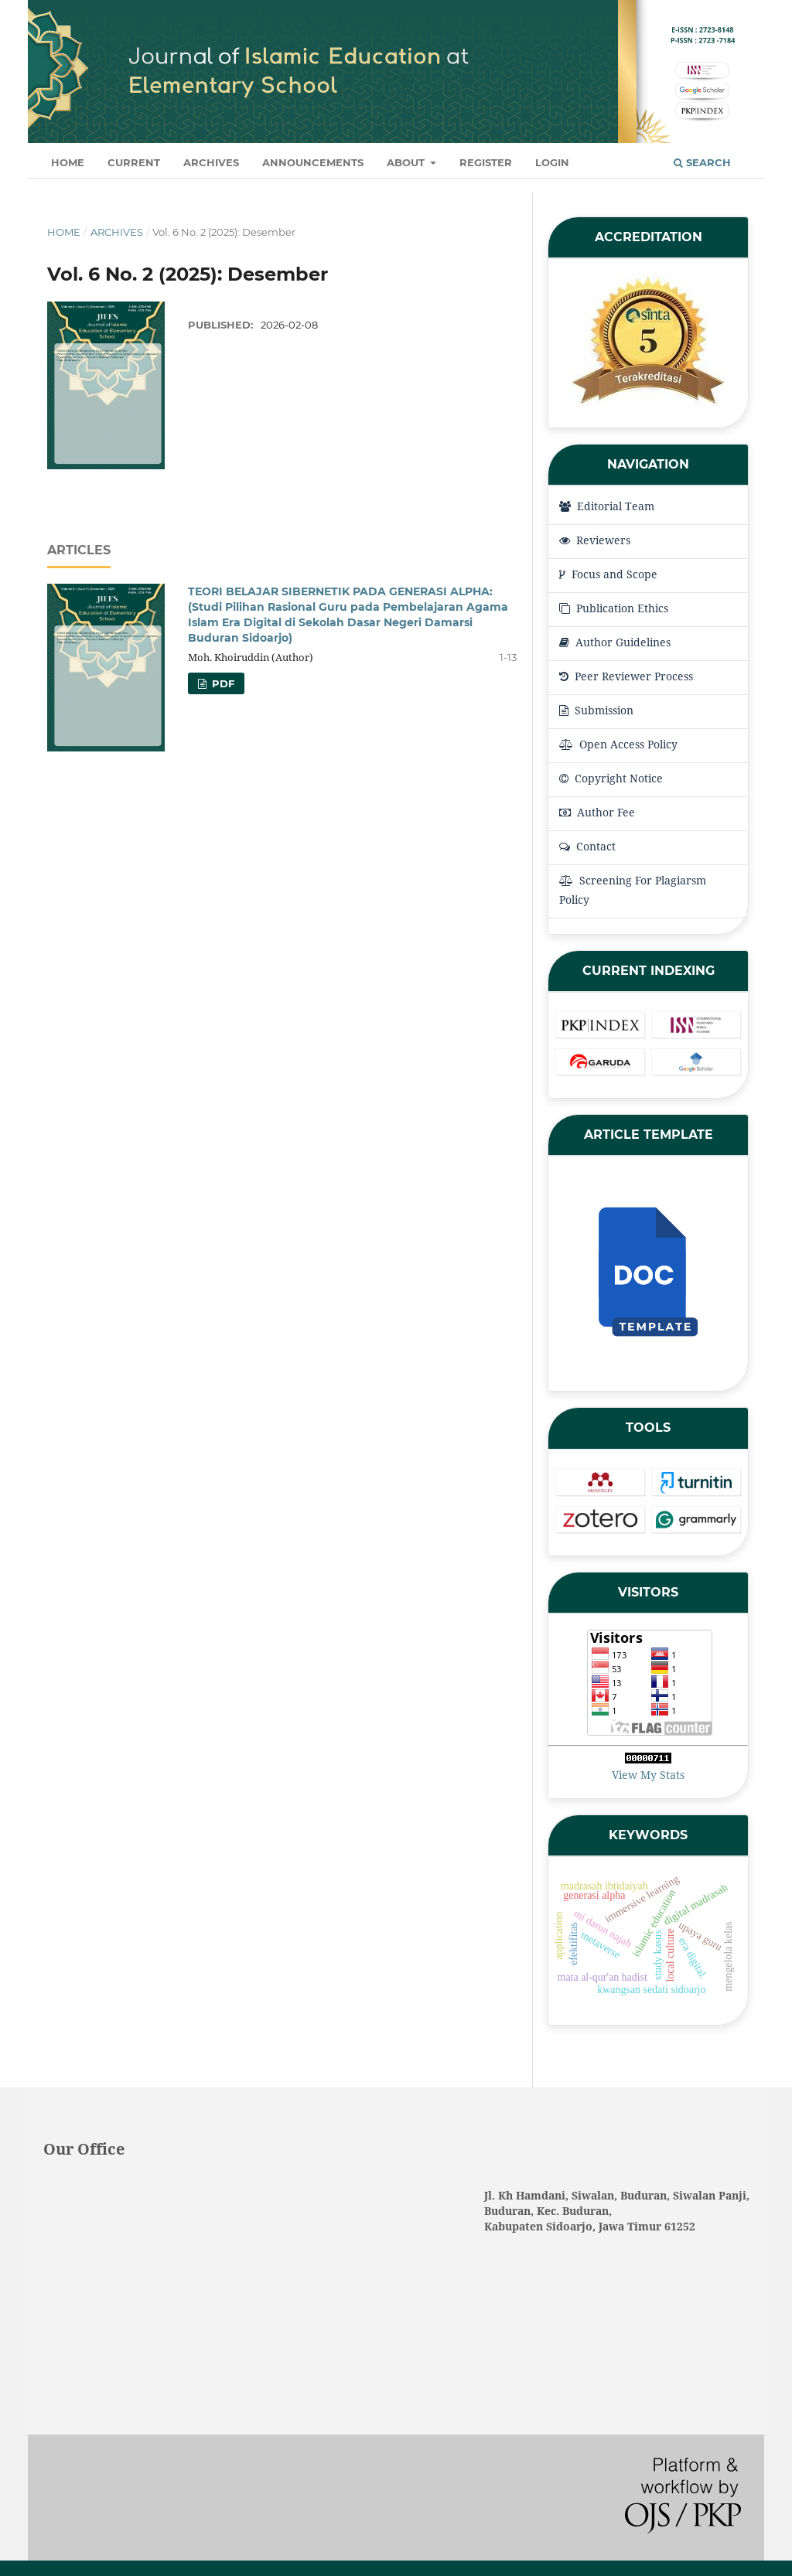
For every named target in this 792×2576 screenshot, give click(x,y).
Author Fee (597, 812)
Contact (587, 846)
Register (485, 162)
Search (702, 162)
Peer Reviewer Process (626, 676)
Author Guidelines (615, 642)
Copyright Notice (611, 778)
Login (552, 162)
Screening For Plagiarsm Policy (632, 890)
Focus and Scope (608, 574)
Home (67, 162)
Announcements (313, 162)
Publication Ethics (613, 608)
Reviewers (594, 540)
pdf (221, 683)
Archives (211, 162)
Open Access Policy (618, 744)
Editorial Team (606, 506)
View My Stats (648, 1774)
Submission (596, 710)
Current (134, 162)
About (407, 162)
